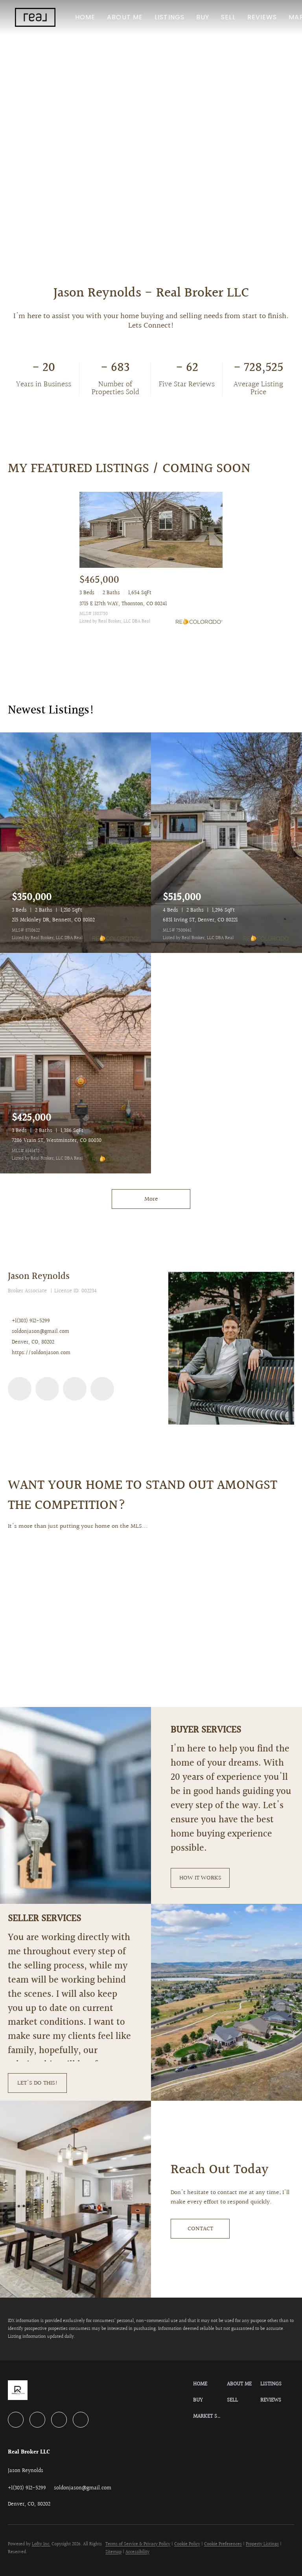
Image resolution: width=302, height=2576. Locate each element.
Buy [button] (202, 17)
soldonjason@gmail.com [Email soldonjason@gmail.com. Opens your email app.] (40, 1332)
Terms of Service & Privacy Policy (137, 2544)
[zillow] (75, 1389)
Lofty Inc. (41, 2544)
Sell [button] (228, 17)
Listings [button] (170, 17)
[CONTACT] (200, 2229)
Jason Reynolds (39, 1276)
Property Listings (262, 2544)
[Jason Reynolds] (231, 1348)
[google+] (102, 1389)
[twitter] (47, 1389)
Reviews (262, 17)
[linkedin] (19, 1389)
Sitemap (113, 2552)
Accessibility (137, 2552)
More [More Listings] (151, 1199)
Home (85, 17)
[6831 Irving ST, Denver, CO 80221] (226, 842)
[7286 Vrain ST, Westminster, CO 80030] (75, 1063)
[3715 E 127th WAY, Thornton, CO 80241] (151, 530)
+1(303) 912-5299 (31, 1321)
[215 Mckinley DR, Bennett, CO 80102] (75, 842)
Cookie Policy (187, 2544)
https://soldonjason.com (41, 1353)
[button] (35, 17)
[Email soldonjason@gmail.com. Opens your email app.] (82, 2488)
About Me (125, 17)
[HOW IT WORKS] (200, 1878)
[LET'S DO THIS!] (37, 2083)
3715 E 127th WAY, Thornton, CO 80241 (123, 604)
